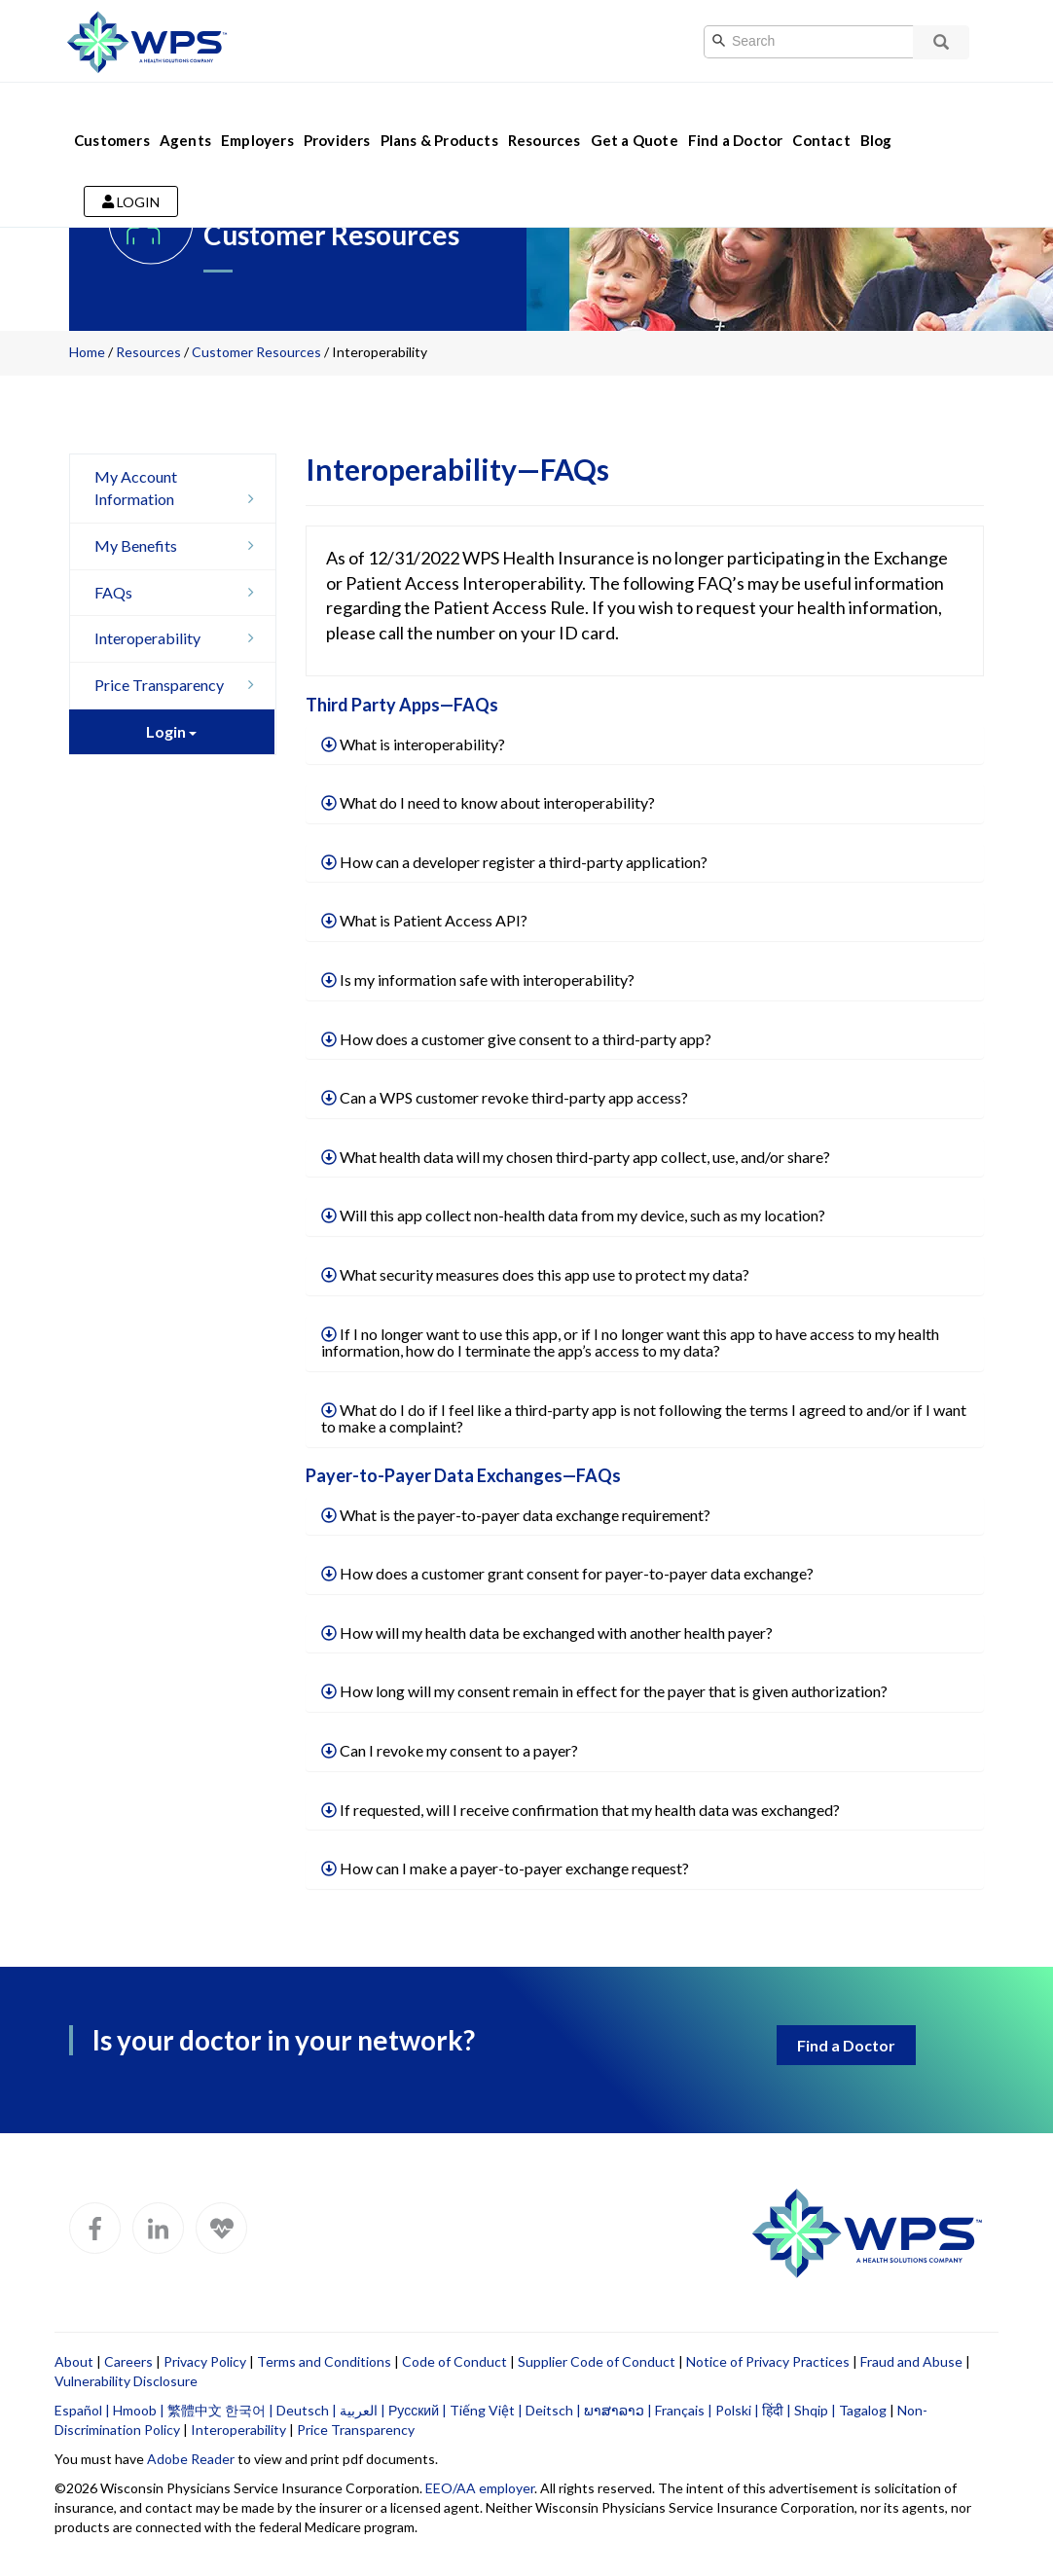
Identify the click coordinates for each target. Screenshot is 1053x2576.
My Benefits (180, 545)
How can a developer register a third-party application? (514, 862)
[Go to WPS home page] (147, 39)
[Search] (829, 41)
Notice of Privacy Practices (768, 2361)
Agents (185, 115)
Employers (257, 115)
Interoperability (180, 638)
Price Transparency (180, 684)
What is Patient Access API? (424, 920)
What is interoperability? (413, 744)
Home (87, 352)
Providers (337, 115)
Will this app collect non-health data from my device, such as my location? (573, 1215)
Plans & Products (439, 115)
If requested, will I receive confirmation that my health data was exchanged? (580, 1809)
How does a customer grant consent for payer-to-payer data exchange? (567, 1573)
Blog (876, 115)
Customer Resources (256, 352)
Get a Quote (634, 115)
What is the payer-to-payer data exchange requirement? (515, 1515)
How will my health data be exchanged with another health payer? (547, 1632)
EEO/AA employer (479, 2488)
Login (131, 176)
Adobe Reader (191, 2458)
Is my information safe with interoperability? (478, 979)
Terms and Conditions (324, 2361)
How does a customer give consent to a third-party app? (516, 1039)
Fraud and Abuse (911, 2361)
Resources (544, 115)
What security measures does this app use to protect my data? (535, 1274)
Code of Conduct (454, 2361)
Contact (821, 115)
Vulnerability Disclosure (126, 2381)
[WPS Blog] (221, 2228)
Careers (128, 2361)
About (73, 2361)
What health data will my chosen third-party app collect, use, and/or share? (575, 1156)
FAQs (180, 592)
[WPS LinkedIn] (158, 2228)
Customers (112, 115)
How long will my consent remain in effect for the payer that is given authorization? (604, 1691)
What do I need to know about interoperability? (488, 802)
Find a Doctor (735, 115)
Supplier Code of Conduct (596, 2361)
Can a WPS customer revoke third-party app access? (504, 1097)
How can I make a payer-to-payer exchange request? (505, 1868)
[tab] (645, 745)
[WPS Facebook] (95, 2228)
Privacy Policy (204, 2361)
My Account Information (180, 488)
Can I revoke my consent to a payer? (449, 1750)
